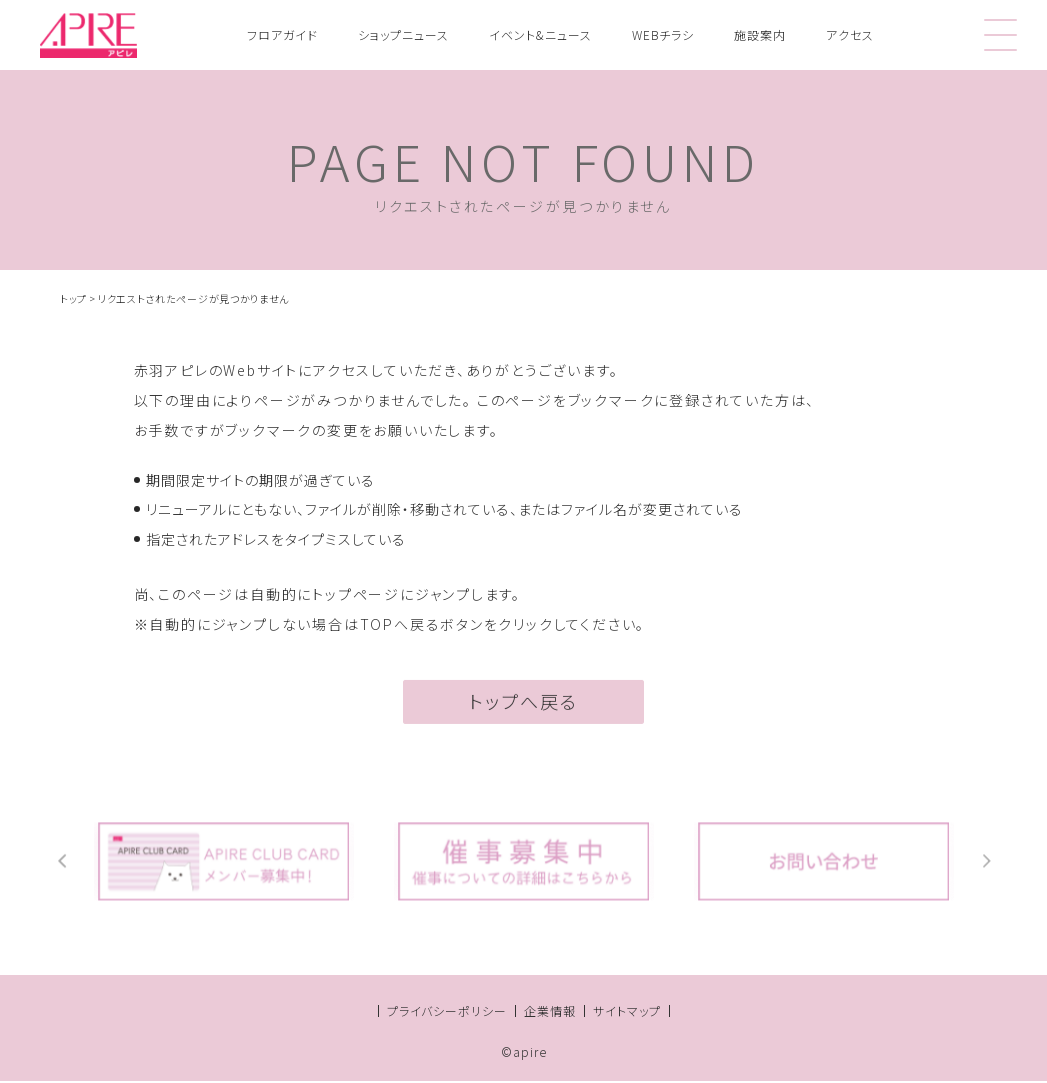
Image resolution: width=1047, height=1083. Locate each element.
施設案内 (760, 34)
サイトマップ (627, 1012)
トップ (73, 298)
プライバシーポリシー (447, 1012)
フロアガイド (282, 34)
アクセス (850, 34)
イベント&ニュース (540, 34)
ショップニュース (403, 34)
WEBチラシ (663, 34)
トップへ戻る (523, 706)
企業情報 (550, 1012)
